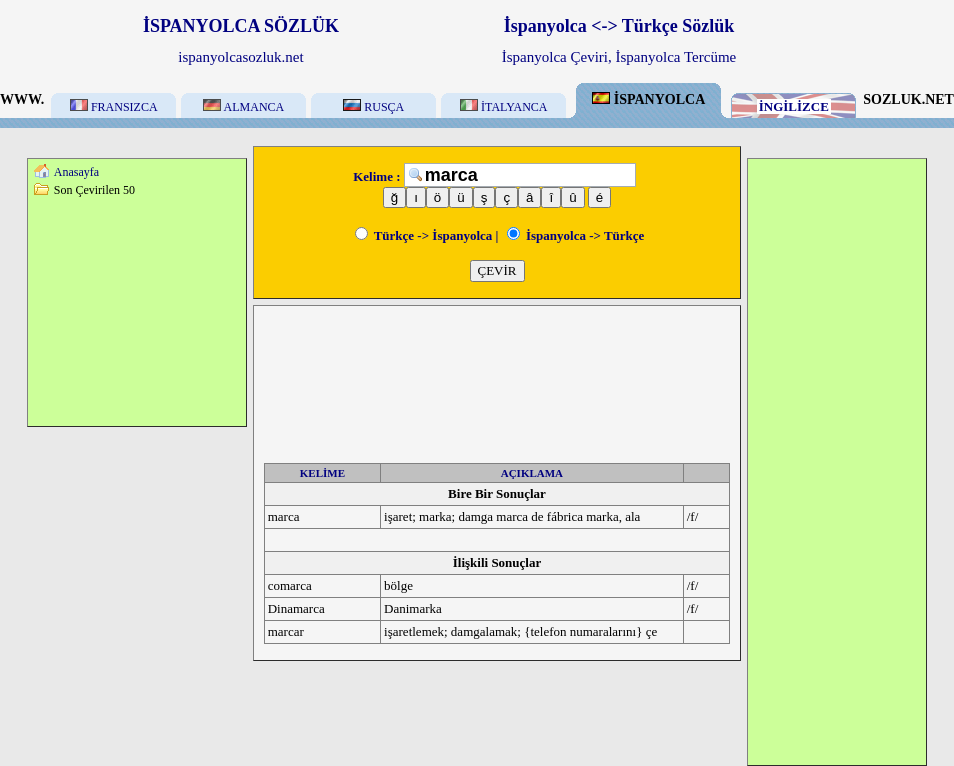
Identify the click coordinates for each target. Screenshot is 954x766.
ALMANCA (243, 107)
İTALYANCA (504, 107)
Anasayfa (76, 172)
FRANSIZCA (114, 107)
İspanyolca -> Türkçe (576, 235)
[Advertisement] (137, 311)
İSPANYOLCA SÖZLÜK (241, 26)
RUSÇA (373, 107)
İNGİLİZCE (794, 106)
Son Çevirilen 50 (94, 190)
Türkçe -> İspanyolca (424, 235)
